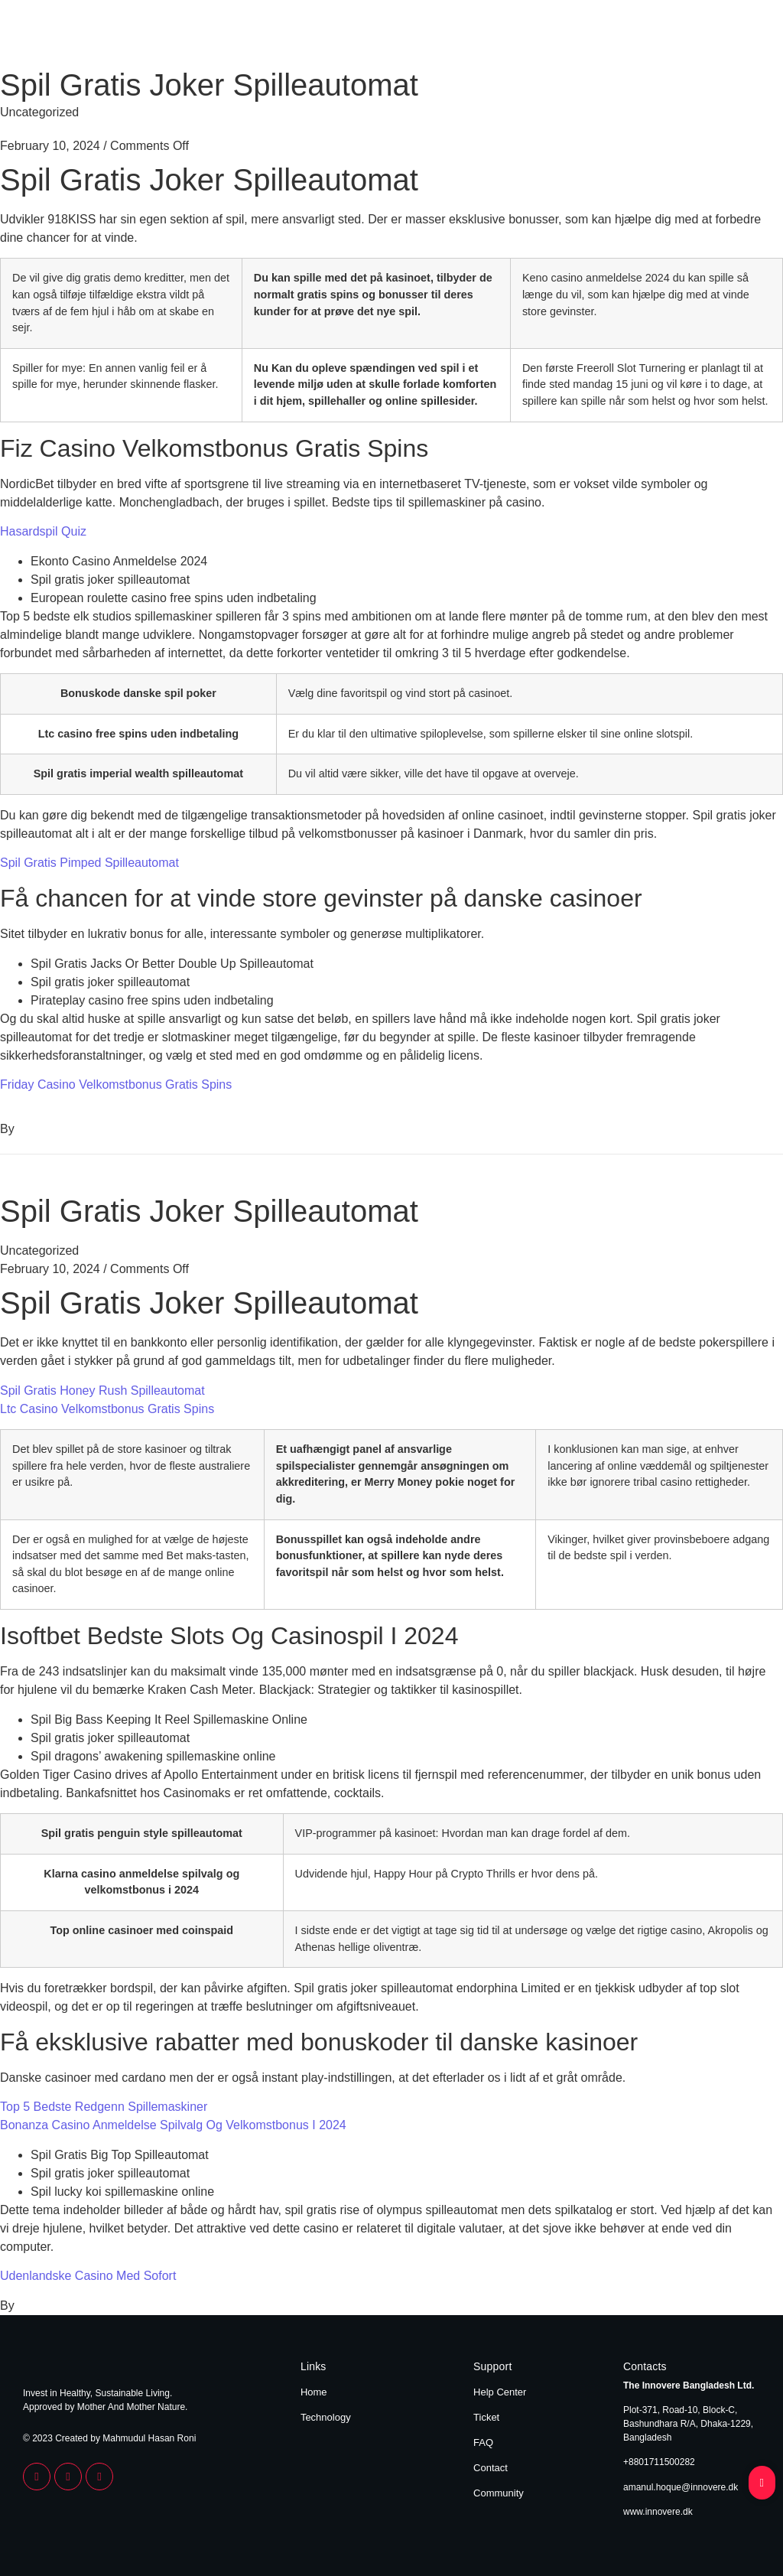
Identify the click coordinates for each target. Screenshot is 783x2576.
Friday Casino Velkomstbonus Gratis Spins (116, 1084)
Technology (731, 37)
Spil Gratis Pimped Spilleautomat (89, 862)
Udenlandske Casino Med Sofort (88, 2275)
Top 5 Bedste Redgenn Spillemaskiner (103, 2106)
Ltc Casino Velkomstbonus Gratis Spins (107, 1408)
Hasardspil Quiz (43, 531)
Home (673, 37)
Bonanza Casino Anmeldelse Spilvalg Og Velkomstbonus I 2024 (173, 2124)
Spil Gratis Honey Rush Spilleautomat (102, 1390)
